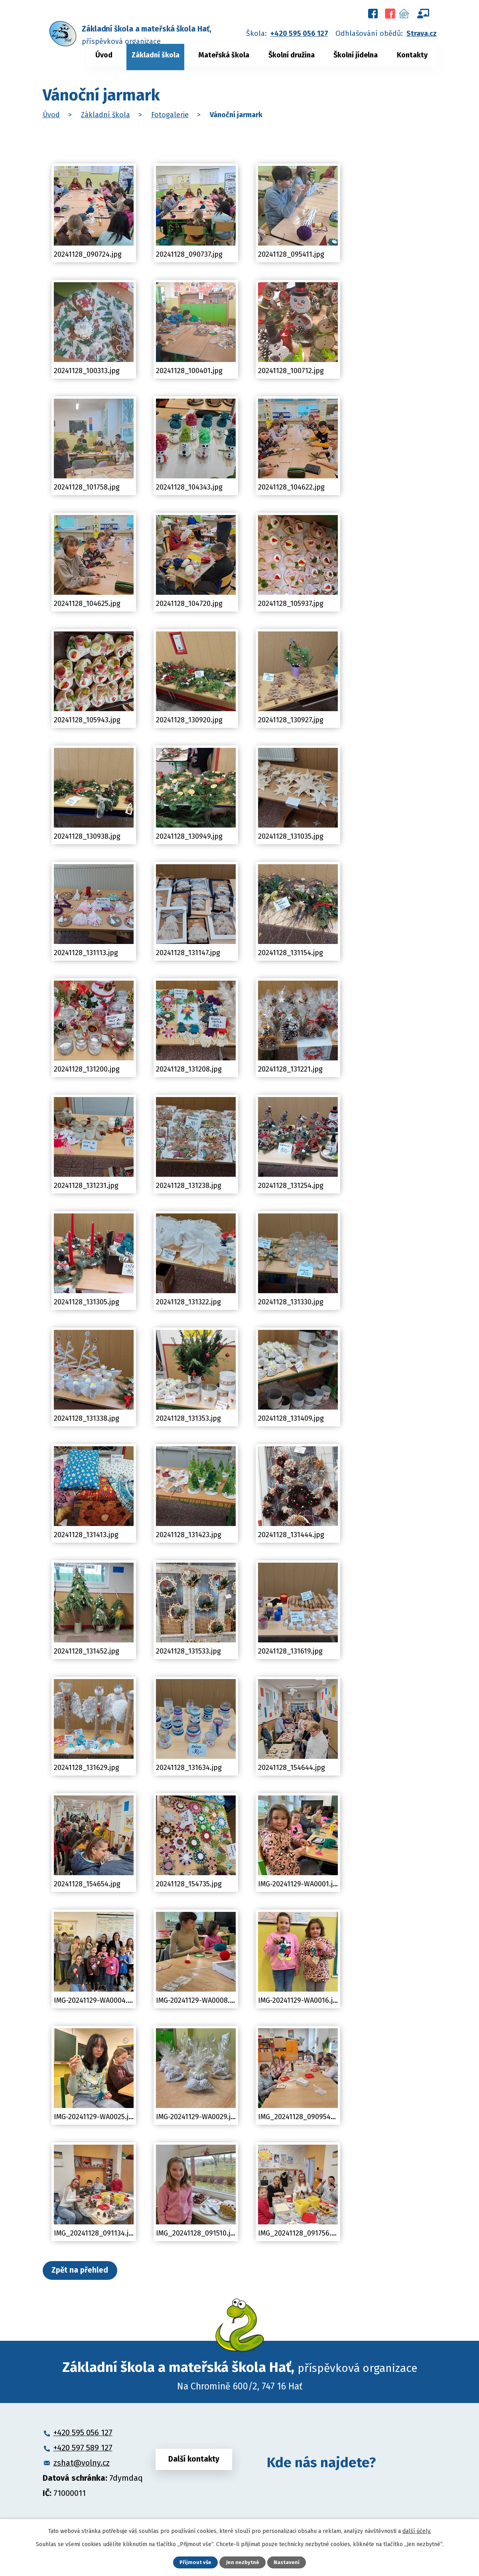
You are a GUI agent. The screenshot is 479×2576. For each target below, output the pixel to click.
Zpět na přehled (85, 2271)
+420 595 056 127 (299, 33)
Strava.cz (421, 33)
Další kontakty (194, 2464)
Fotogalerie (170, 114)
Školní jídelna (355, 55)
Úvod (103, 55)
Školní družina (291, 55)
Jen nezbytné (243, 2562)
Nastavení (287, 2562)
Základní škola (155, 55)
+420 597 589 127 (82, 2449)
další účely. (416, 2530)
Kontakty (412, 55)
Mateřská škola (223, 55)
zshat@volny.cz (81, 2465)
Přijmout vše (194, 2562)
